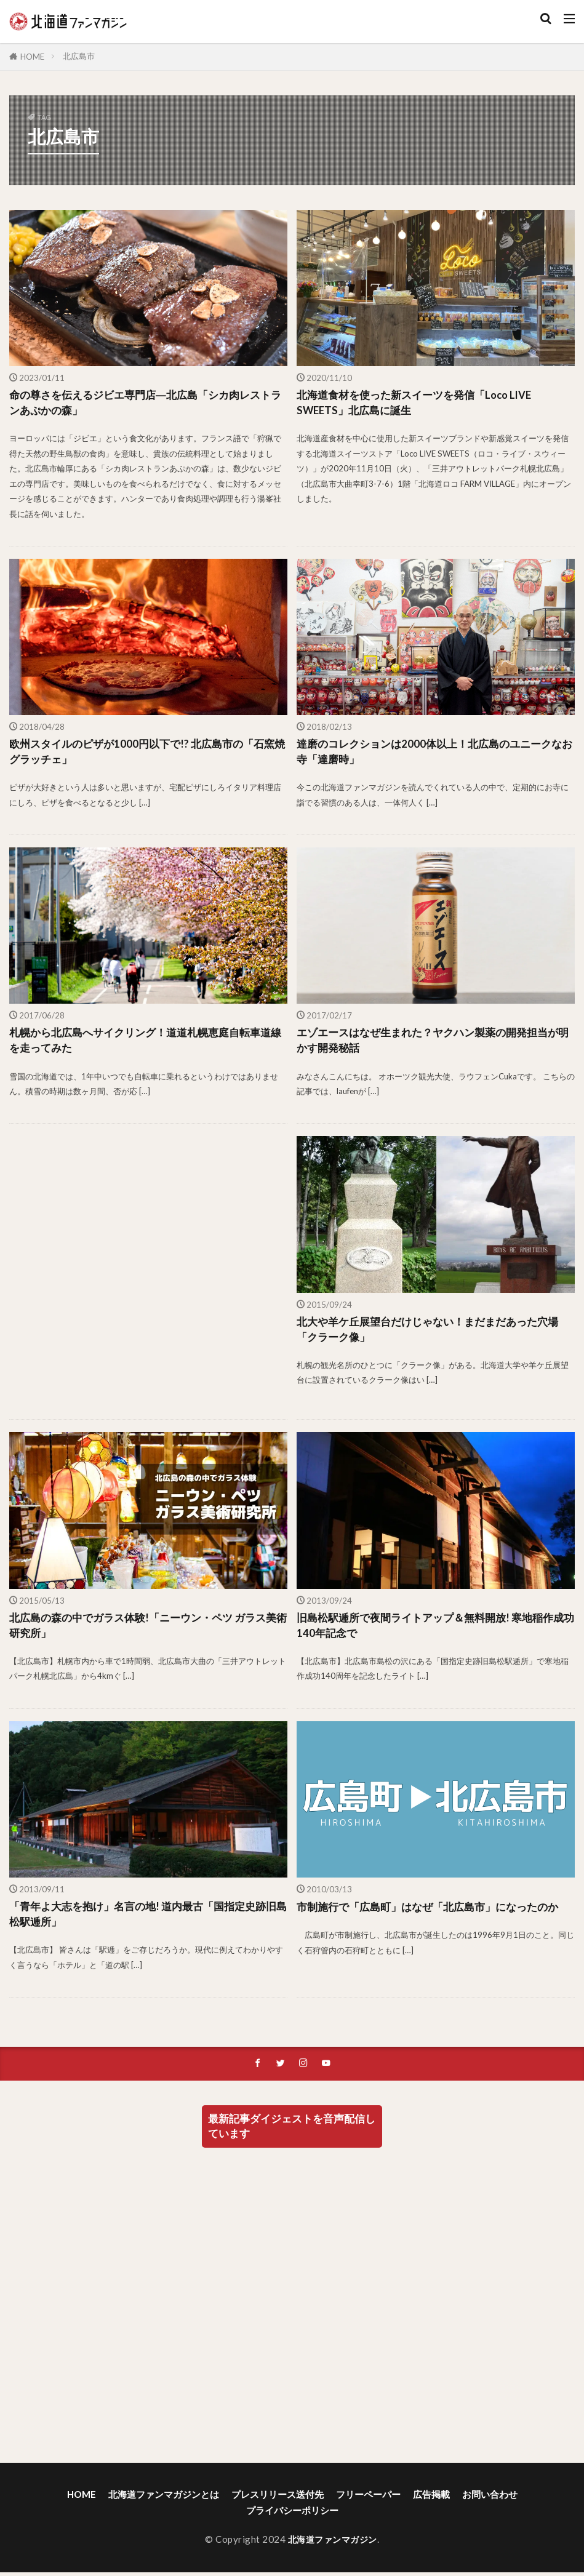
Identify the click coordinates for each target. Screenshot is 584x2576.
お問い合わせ (490, 2502)
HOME (32, 57)
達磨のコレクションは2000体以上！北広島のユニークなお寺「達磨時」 (431, 753)
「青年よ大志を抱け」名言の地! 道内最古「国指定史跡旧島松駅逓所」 (145, 1920)
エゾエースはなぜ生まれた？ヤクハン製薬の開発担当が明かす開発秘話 (435, 1044)
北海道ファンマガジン (332, 2547)
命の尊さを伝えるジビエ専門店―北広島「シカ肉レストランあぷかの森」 (147, 403)
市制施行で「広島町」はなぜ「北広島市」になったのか (435, 1912)
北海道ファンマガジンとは (163, 2502)
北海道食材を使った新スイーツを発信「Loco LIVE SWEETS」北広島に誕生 (421, 403)
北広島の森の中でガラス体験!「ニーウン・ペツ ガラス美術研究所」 (145, 1630)
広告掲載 (431, 2502)
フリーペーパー (368, 2502)
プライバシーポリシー (292, 2518)
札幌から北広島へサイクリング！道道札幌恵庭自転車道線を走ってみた (147, 1044)
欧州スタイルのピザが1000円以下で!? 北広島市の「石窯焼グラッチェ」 (143, 753)
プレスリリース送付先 (277, 2502)
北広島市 (79, 56)
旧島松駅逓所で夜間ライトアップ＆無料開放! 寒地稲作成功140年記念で (432, 1630)
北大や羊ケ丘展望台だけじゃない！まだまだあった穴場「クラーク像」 (435, 1334)
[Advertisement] (147, 1276)
